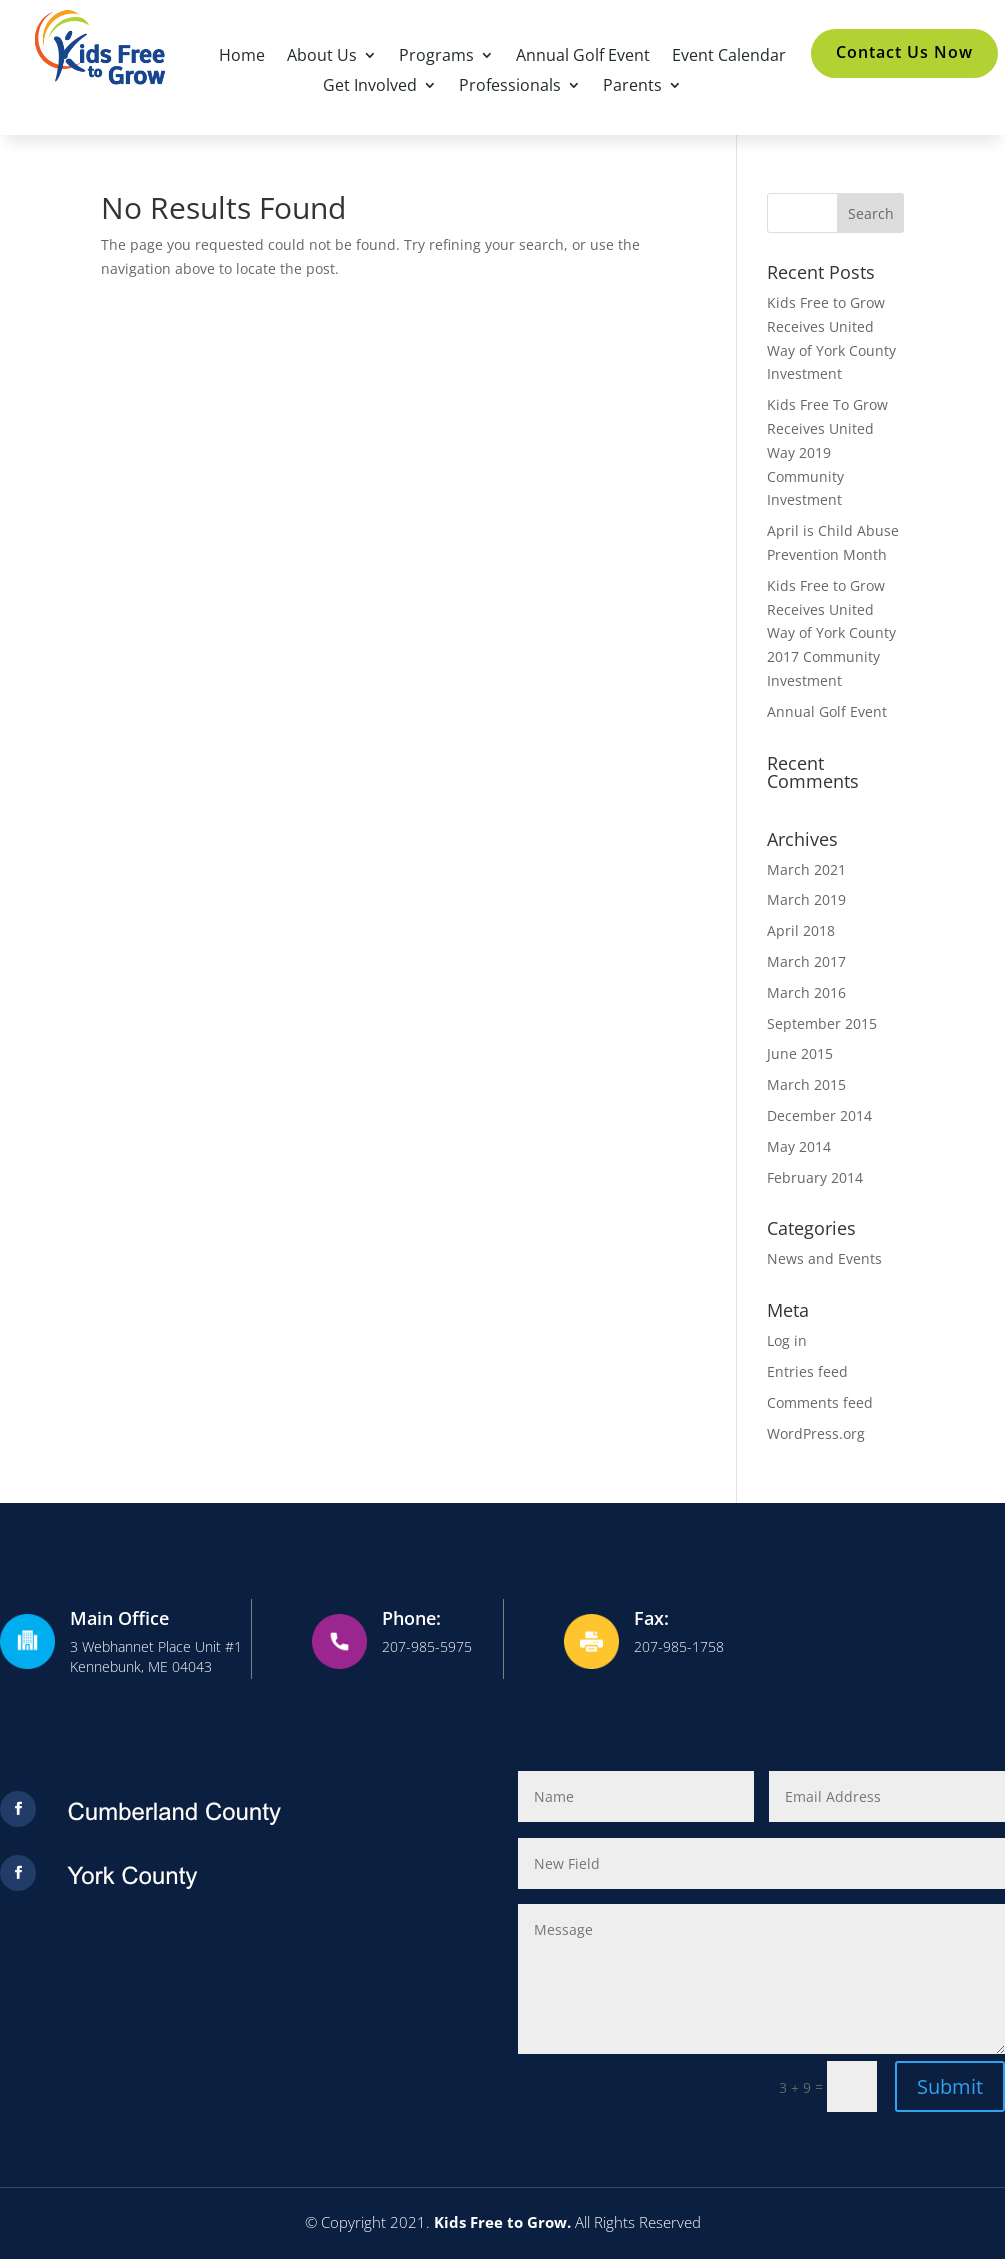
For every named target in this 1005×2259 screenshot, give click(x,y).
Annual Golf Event (583, 57)
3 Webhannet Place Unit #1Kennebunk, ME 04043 (156, 1656)
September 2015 (822, 1023)
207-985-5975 (427, 1646)
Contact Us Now (904, 52)
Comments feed (820, 1402)
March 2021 (806, 869)
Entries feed (807, 1371)
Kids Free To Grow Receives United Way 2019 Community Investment (827, 452)
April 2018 (801, 930)
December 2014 (819, 1115)
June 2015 (800, 1053)
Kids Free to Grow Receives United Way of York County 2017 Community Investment (831, 633)
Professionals (510, 87)
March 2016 (806, 992)
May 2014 (799, 1146)
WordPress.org (816, 1433)
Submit (950, 2086)
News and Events (824, 1258)
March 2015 (806, 1084)
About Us (322, 57)
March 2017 (806, 961)
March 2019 (806, 899)
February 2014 (815, 1177)
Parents (632, 87)
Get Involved (370, 87)
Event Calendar (729, 57)
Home (242, 57)
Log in (787, 1340)
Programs (436, 57)
